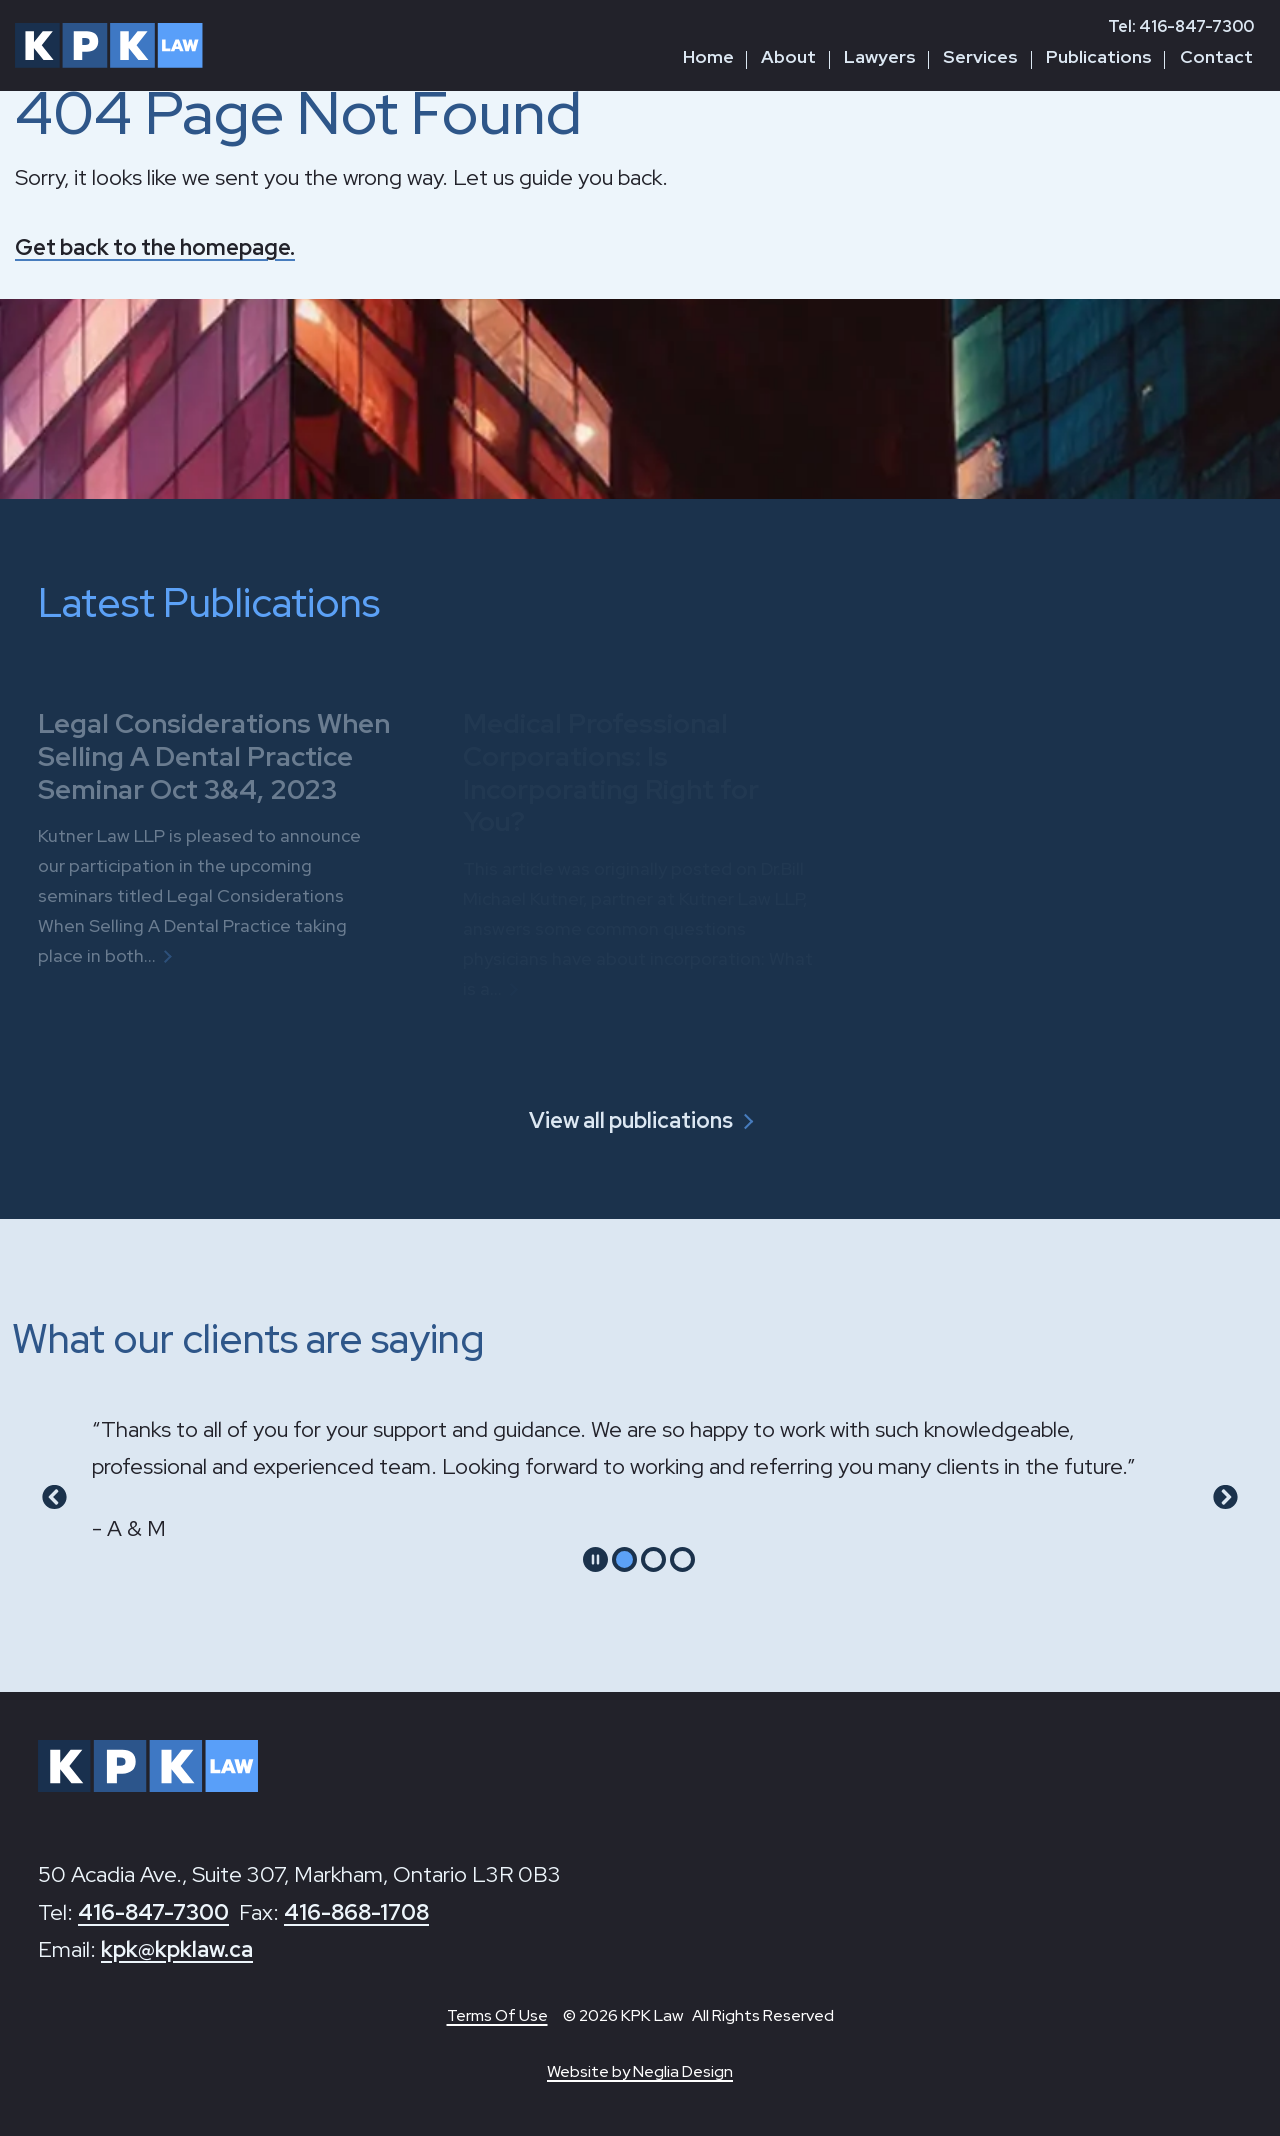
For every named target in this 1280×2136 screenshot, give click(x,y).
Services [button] (980, 56)
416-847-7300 (153, 1912)
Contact (1216, 56)
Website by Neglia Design (640, 2071)
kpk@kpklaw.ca (177, 1949)
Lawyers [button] (880, 56)
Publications (1099, 56)
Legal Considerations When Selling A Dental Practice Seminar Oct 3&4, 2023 (214, 755)
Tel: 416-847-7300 (1181, 26)
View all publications (631, 1120)
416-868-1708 (356, 1912)
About (788, 56)
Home (708, 56)
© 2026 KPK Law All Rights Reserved (698, 2015)
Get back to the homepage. (155, 247)
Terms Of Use (497, 2015)
